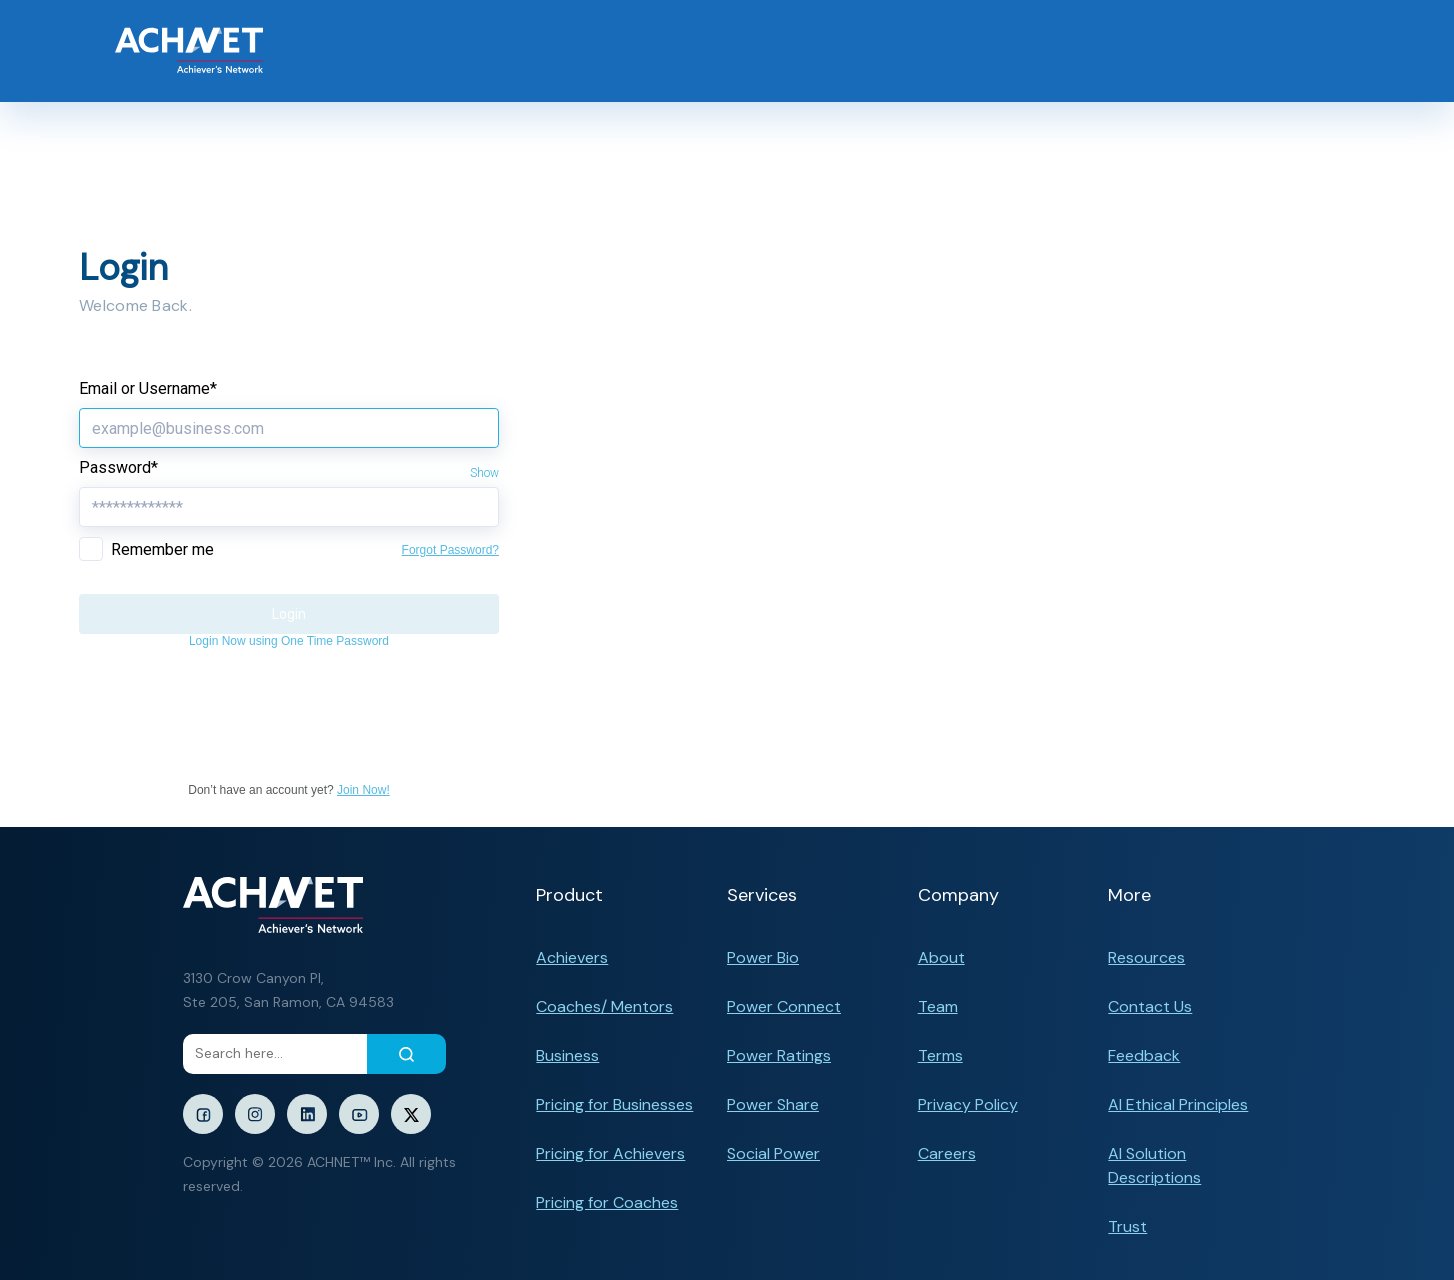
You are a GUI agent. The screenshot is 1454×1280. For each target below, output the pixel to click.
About (941, 957)
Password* (118, 467)
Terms (940, 1055)
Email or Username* (148, 388)
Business (567, 1055)
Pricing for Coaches (607, 1202)
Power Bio (763, 957)
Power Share (773, 1104)
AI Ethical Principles (1178, 1104)
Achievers (572, 957)
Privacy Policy (968, 1104)
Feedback (1144, 1055)
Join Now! (363, 790)
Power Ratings (779, 1055)
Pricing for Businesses (614, 1104)
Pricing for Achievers (610, 1153)
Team (938, 1006)
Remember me (162, 549)
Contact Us (1150, 1006)
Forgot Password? (450, 550)
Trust (1127, 1226)
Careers (947, 1153)
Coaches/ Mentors (604, 1006)
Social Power (773, 1153)
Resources (1146, 957)
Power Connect (784, 1006)
